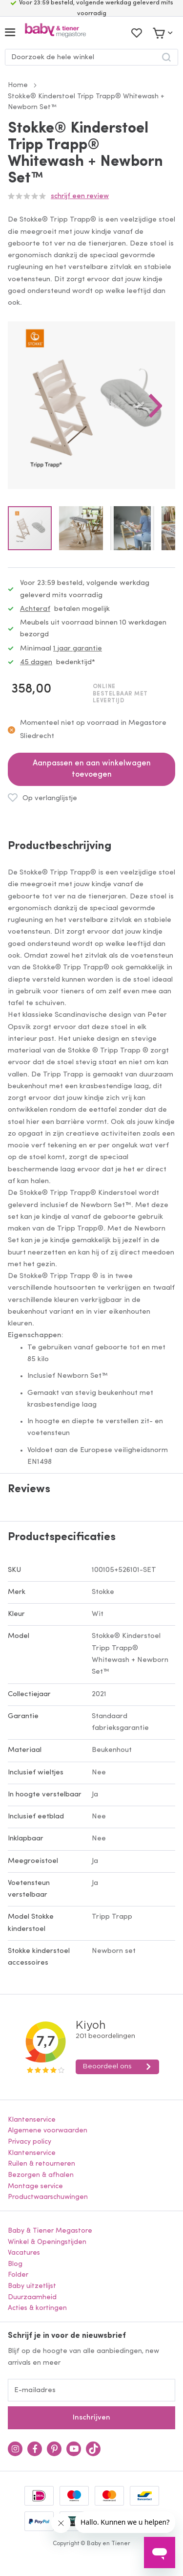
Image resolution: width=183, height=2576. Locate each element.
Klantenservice (32, 2120)
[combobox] (91, 57)
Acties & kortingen (37, 2308)
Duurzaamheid (32, 2297)
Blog (15, 2264)
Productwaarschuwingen (48, 2197)
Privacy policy (29, 2142)
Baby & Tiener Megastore (50, 2231)
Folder (18, 2275)
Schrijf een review (80, 196)
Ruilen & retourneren (41, 2164)
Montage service (35, 2186)
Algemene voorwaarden (47, 2130)
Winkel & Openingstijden (47, 2242)
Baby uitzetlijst (32, 2286)
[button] (155, 405)
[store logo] (55, 32)
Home (18, 85)
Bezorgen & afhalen (41, 2175)
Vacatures (24, 2253)
